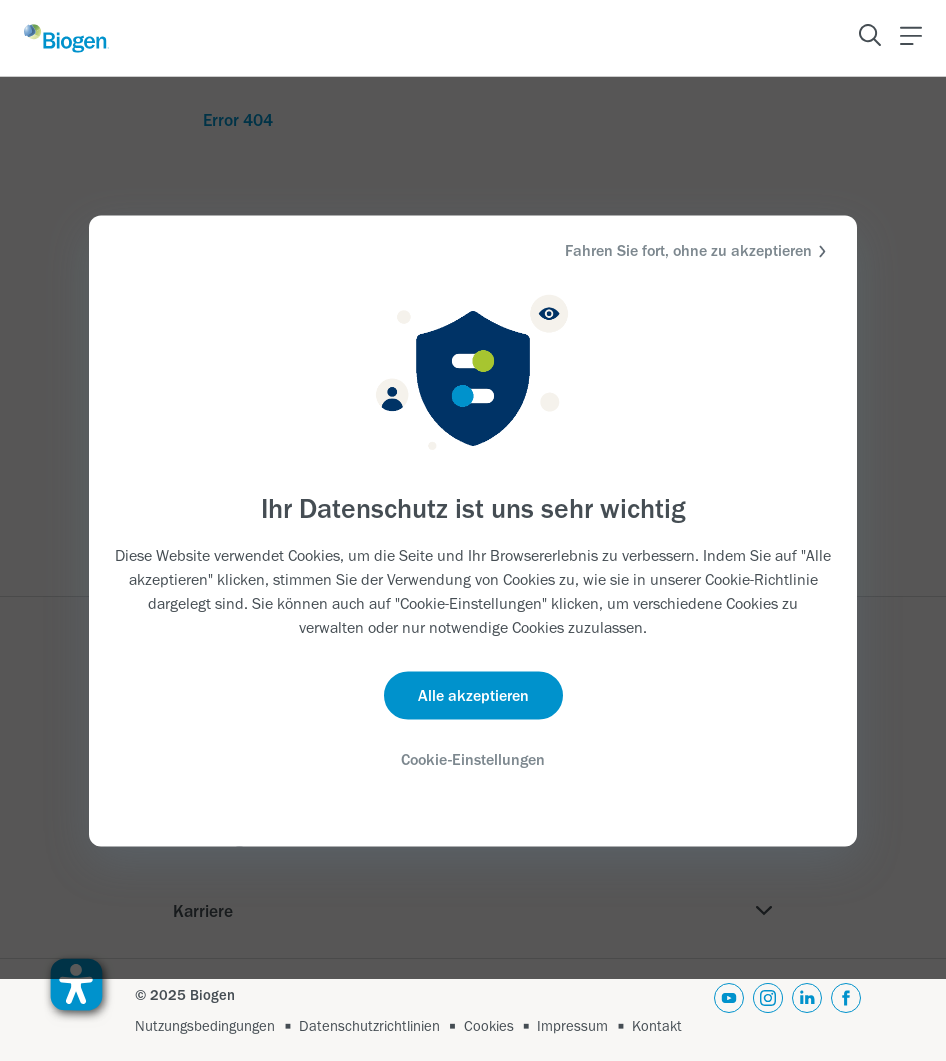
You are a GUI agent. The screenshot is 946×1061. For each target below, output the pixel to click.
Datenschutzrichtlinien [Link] (369, 1026)
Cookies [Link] (489, 1026)
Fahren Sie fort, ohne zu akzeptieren (698, 250)
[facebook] (846, 1010)
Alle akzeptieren (473, 695)
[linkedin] (807, 1010)
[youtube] (729, 1010)
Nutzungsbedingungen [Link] (205, 1026)
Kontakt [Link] (657, 1026)
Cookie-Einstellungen (473, 759)
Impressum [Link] (572, 1026)
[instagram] (768, 1010)
